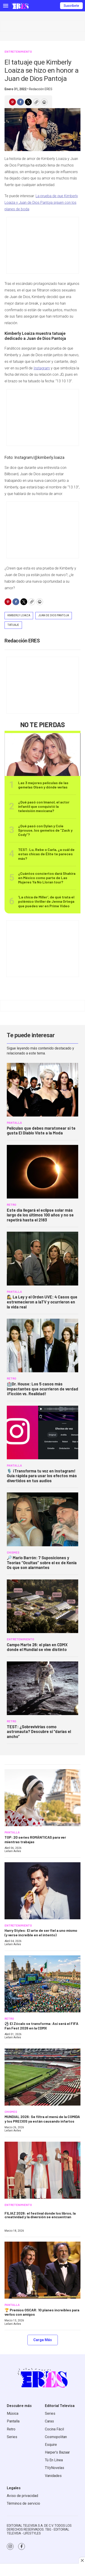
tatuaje (13, 625)
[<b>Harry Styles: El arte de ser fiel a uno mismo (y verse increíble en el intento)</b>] (42, 1890)
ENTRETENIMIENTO (18, 51)
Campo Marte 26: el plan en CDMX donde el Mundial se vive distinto (37, 1647)
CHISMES (13, 1552)
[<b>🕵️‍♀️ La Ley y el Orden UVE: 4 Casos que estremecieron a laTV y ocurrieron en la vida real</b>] (42, 1258)
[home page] (20, 5)
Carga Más (42, 2340)
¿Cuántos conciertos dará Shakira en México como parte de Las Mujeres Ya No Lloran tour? (46, 877)
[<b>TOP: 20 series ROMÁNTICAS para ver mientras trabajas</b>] (42, 1797)
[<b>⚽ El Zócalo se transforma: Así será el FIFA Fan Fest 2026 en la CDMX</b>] (42, 1983)
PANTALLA (14, 1122)
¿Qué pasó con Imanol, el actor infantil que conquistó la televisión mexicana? (43, 806)
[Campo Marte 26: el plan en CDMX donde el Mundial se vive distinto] (42, 1606)
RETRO (11, 1204)
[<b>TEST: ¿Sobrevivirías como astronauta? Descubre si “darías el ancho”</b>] (42, 1688)
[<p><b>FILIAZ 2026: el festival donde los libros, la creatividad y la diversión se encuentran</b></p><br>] (42, 2170)
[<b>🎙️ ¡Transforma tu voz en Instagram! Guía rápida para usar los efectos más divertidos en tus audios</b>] (42, 1432)
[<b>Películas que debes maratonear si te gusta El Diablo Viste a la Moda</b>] (42, 1089)
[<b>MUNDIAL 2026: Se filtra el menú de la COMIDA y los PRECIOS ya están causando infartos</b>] (42, 2077)
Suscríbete (71, 5)
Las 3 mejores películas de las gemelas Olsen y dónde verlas (43, 785)
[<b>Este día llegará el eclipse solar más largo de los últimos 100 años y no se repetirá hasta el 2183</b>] (42, 1171)
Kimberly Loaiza (18, 615)
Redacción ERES (40, 89)
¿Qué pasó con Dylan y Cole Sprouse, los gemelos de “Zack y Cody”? (45, 830)
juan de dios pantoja (53, 615)
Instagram (42, 368)
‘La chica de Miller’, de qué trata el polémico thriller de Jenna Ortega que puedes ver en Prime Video (46, 901)
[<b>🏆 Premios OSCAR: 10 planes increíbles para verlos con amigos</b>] (42, 2270)
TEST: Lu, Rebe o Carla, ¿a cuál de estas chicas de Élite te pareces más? (46, 853)
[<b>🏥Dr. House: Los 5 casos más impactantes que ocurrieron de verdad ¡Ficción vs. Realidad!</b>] (42, 1345)
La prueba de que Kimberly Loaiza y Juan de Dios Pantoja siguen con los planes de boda (41, 202)
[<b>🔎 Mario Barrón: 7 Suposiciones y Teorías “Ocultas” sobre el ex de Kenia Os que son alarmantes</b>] (42, 1519)
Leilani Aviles (13, 1851)
